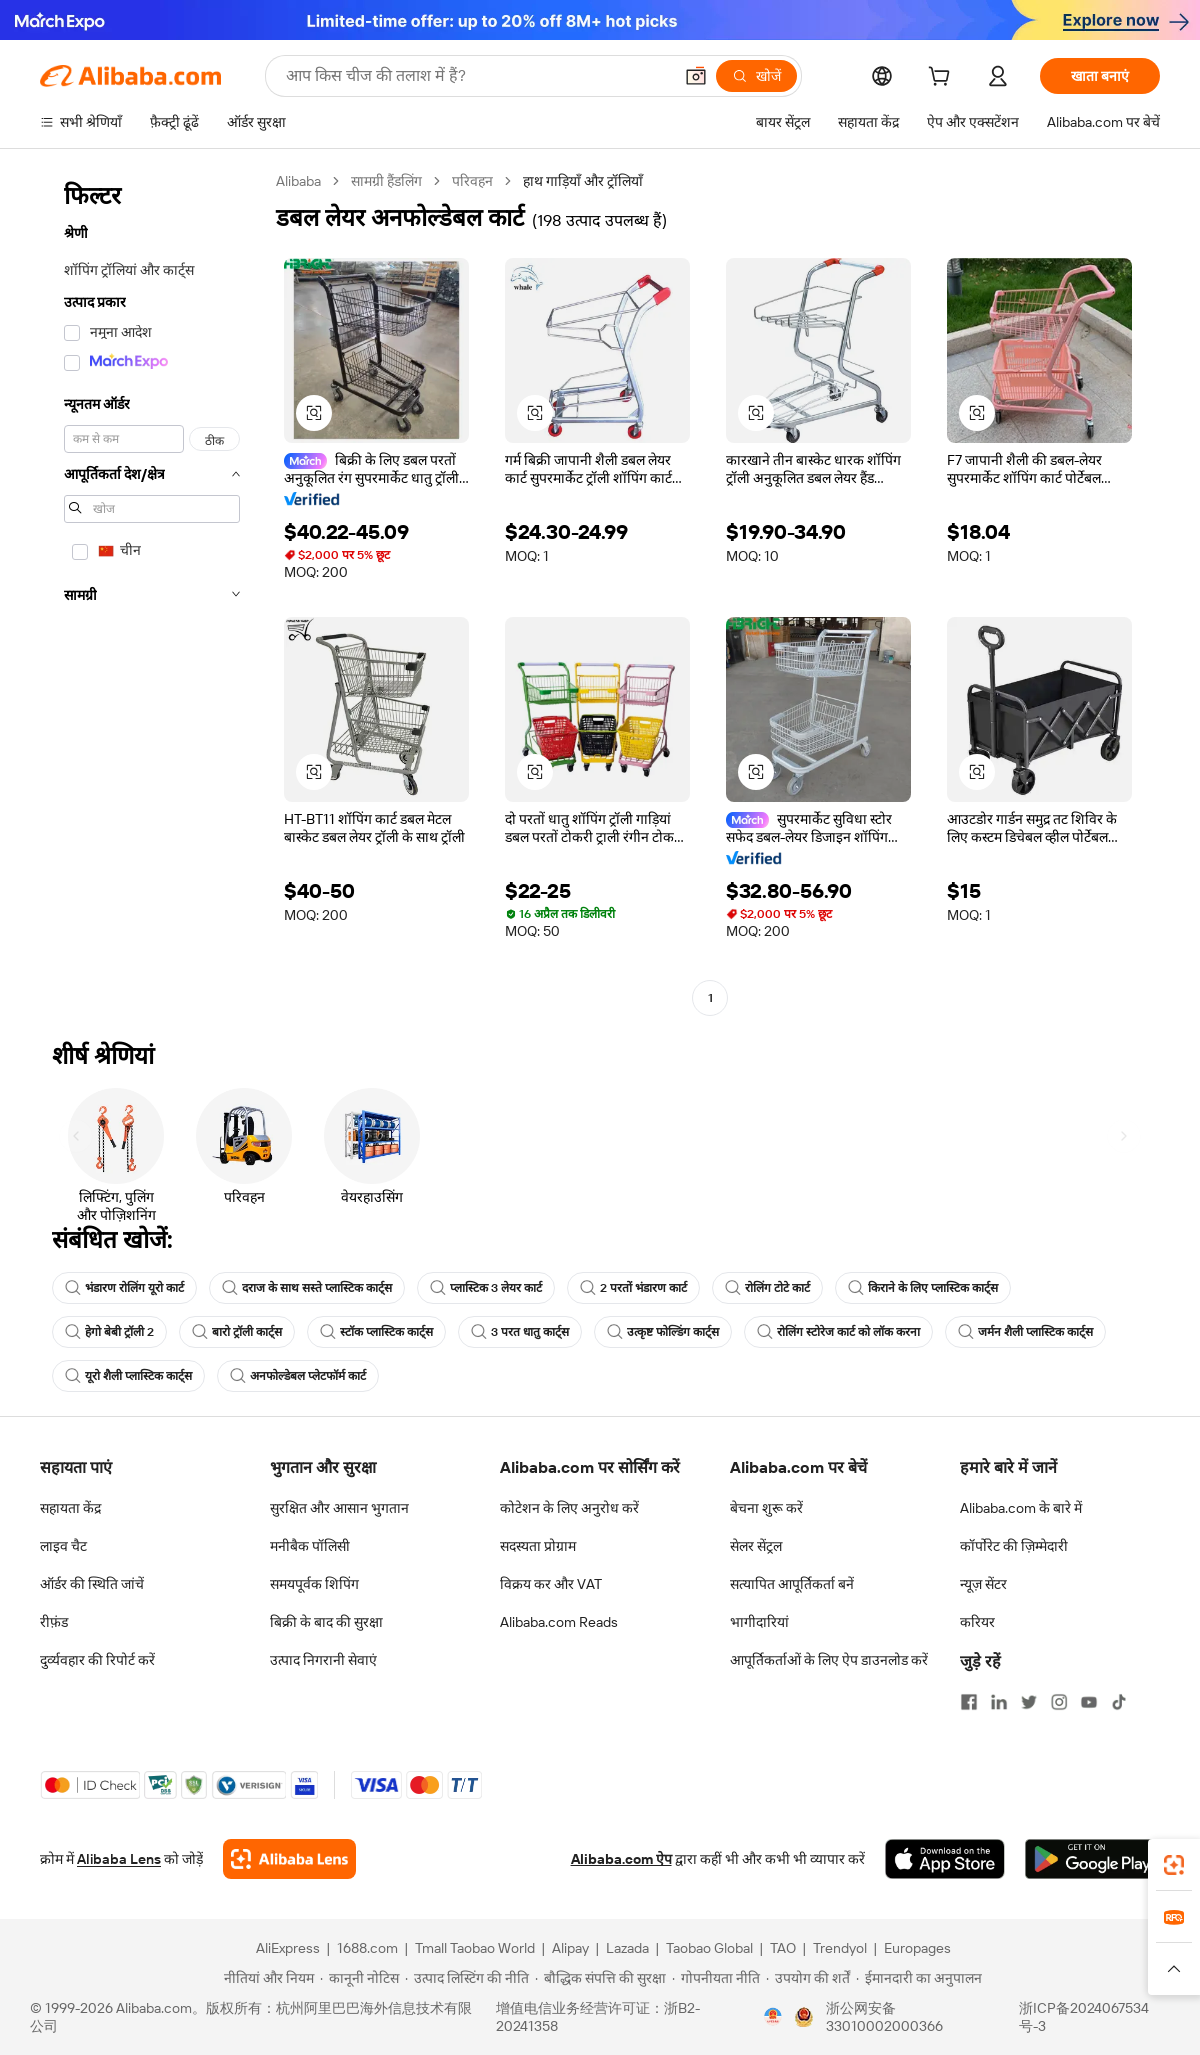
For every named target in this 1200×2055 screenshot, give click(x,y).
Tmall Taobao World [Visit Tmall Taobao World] (475, 1948)
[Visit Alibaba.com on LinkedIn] (999, 1702)
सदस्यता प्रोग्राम (538, 1546)
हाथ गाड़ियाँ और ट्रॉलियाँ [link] (583, 181)
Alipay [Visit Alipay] (570, 1948)
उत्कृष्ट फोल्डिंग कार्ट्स (663, 1332)
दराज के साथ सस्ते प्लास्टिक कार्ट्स (307, 1288)
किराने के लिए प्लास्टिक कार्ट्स (923, 1288)
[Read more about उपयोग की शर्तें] (808, 1978)
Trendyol (840, 1948)
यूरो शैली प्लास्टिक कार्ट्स (128, 1376)
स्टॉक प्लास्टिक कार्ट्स (376, 1332)
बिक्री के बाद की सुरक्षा (326, 1622)
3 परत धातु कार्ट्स (520, 1332)
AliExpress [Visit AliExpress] (288, 1948)
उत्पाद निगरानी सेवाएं (323, 1660)
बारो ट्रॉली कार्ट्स (237, 1332)
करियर (977, 1622)
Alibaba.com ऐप (621, 1859)
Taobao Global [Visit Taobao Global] (709, 1948)
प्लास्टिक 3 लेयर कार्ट (486, 1288)
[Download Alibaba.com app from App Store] (945, 1859)
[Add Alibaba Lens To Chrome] (289, 1859)
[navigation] (152, 592)
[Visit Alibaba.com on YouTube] (1089, 1702)
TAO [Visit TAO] (783, 1948)
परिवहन (472, 181)
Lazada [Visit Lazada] (627, 1948)
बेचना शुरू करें (766, 1508)
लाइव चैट (63, 1546)
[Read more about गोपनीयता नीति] (716, 1978)
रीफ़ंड (54, 1622)
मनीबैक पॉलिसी (310, 1546)
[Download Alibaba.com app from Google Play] (1092, 1859)
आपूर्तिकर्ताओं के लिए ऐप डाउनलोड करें (829, 1660)
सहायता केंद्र (70, 1508)
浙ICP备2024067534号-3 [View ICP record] (1084, 2017)
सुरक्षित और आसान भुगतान (339, 1508)
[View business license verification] (773, 2017)
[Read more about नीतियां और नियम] (266, 1978)
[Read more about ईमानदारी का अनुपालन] (919, 1978)
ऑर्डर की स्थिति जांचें (92, 1584)
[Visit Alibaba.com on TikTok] (1119, 1702)
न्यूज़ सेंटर (983, 1584)
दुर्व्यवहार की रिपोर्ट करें (97, 1660)
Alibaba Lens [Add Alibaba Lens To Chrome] (119, 1859)
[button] (696, 76)
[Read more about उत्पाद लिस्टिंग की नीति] (467, 1978)
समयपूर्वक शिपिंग (314, 1584)
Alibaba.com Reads (559, 1622)
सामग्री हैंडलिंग (386, 181)
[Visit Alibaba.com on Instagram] (1059, 1702)
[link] (1174, 1865)
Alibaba (298, 181)
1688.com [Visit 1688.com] (367, 1948)
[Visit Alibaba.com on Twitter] (1029, 1702)
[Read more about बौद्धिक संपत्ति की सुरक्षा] (600, 1978)
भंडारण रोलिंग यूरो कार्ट (124, 1288)
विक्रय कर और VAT (551, 1584)
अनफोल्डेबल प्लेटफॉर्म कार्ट (298, 1376)
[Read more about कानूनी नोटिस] (359, 1978)
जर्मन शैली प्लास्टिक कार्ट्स (1025, 1332)
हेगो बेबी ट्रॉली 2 (109, 1332)
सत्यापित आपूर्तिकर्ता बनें (792, 1584)
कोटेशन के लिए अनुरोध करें (569, 1508)
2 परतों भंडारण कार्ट (633, 1288)
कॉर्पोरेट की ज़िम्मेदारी (1014, 1546)
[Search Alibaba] (477, 76)
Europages (917, 1948)
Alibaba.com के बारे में (1021, 1508)
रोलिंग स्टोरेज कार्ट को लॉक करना (838, 1332)
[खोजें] (756, 76)
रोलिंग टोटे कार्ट (767, 1288)
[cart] (943, 79)
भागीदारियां (759, 1622)
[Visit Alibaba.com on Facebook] (969, 1702)
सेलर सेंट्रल (756, 1546)
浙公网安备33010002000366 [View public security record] (884, 2017)
